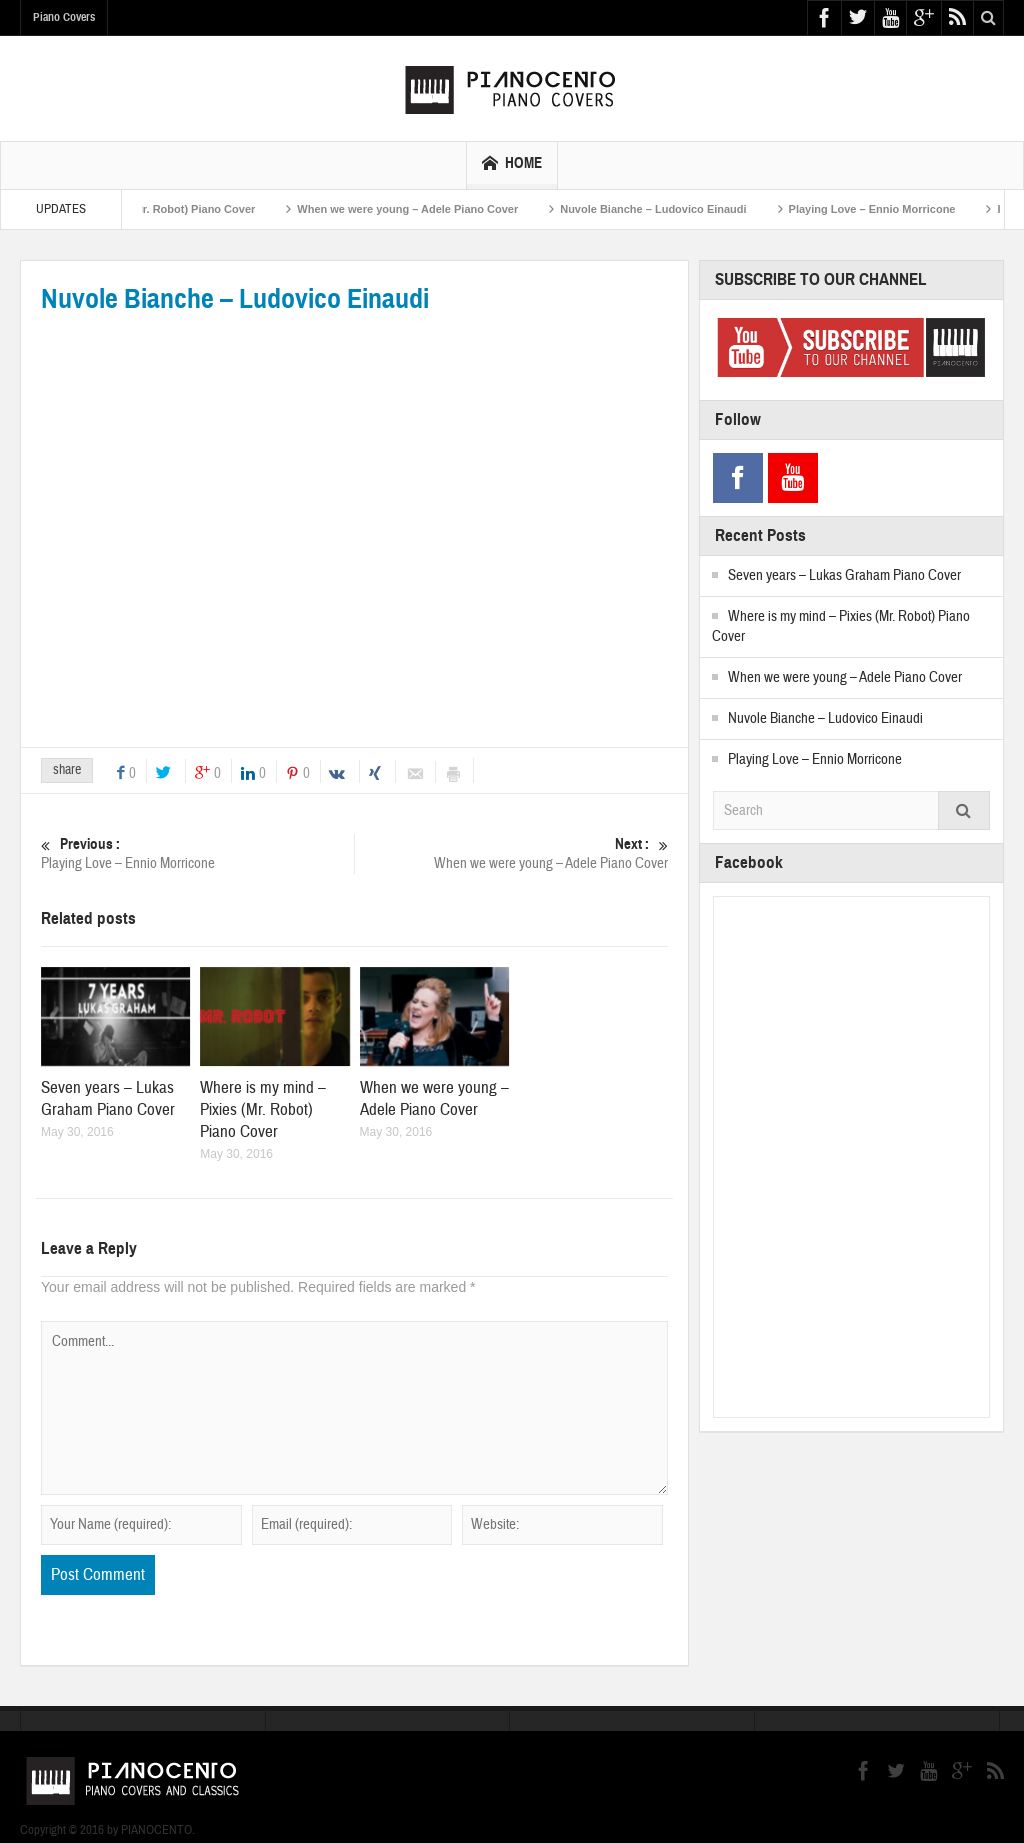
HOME (512, 165)
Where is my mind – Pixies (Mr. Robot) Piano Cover (147, 209)
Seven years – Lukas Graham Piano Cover (108, 1098)
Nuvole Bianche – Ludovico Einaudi (679, 209)
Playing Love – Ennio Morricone (897, 209)
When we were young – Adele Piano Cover (433, 209)
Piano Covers (64, 17)
